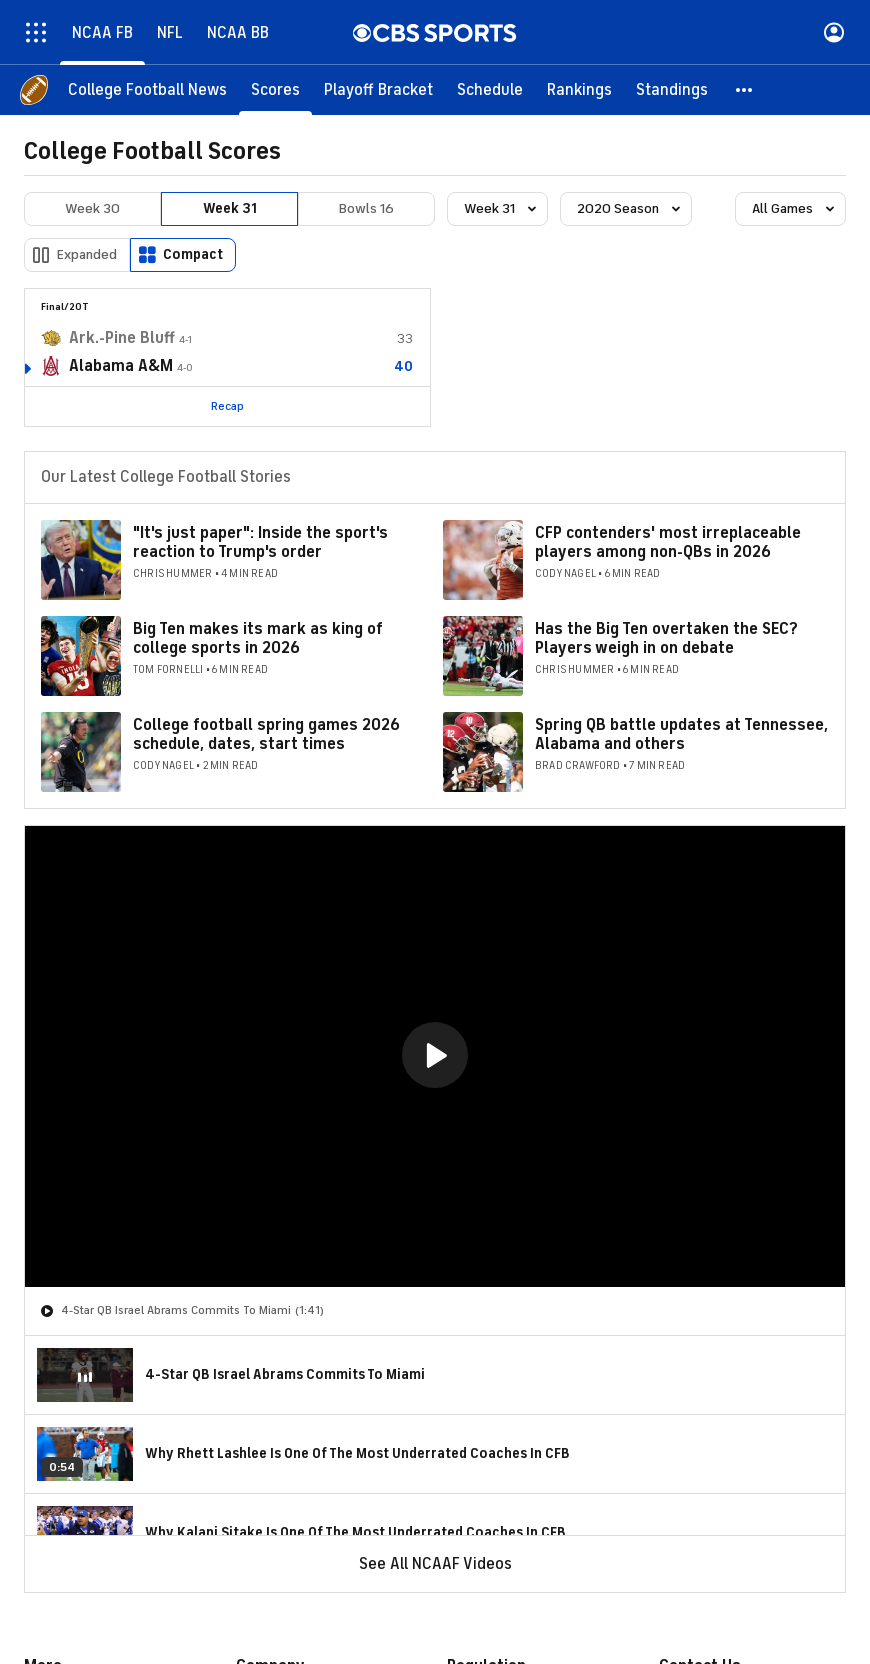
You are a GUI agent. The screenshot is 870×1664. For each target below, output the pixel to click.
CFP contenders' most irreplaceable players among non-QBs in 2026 (668, 542)
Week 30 (92, 208)
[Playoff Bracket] (378, 90)
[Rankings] (579, 90)
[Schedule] (490, 90)
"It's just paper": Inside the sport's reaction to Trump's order (260, 542)
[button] (745, 90)
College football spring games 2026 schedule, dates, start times (266, 734)
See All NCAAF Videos (435, 1564)
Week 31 (230, 208)
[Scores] (275, 90)
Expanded (87, 254)
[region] (435, 1056)
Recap (227, 406)
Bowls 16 (366, 208)
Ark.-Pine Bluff (122, 338)
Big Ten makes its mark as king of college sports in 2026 (258, 638)
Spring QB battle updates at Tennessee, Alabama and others (681, 734)
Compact (193, 254)
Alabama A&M (121, 366)
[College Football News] (147, 90)
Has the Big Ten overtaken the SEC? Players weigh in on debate (666, 638)
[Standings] (672, 90)
